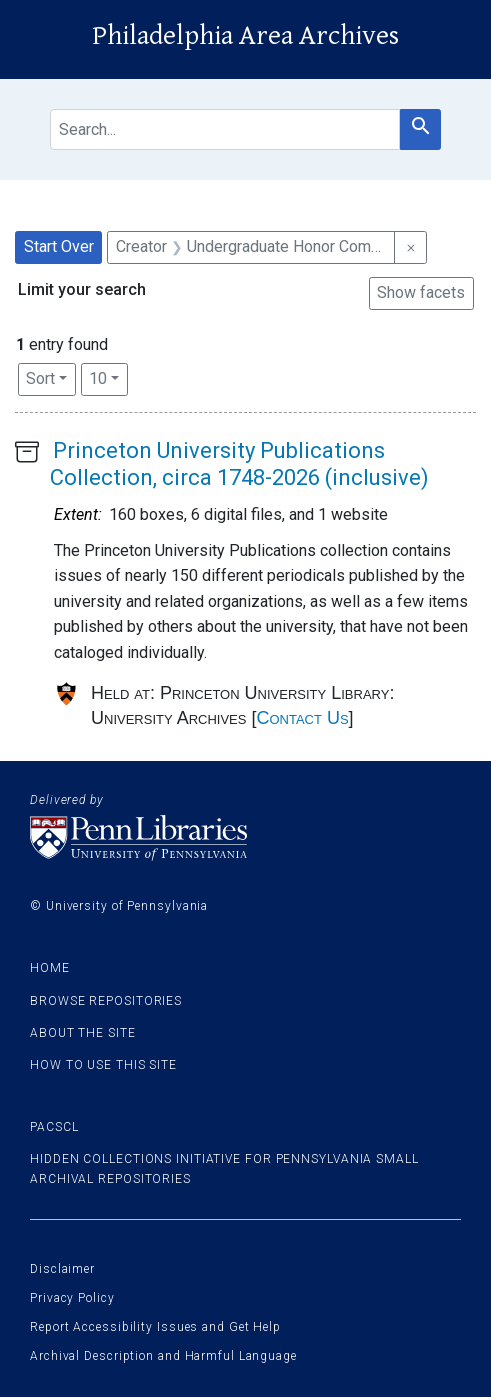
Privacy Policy (72, 1298)
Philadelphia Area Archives (245, 36)
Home (50, 968)
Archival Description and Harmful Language (163, 1356)
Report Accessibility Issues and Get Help (155, 1327)
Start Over (59, 246)
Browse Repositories (106, 1001)
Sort (40, 378)
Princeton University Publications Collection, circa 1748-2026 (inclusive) (239, 463)
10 (108, 377)
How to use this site (103, 1065)
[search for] (225, 129)
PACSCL (54, 1127)
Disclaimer (62, 1269)
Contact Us (302, 718)
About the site (83, 1033)
